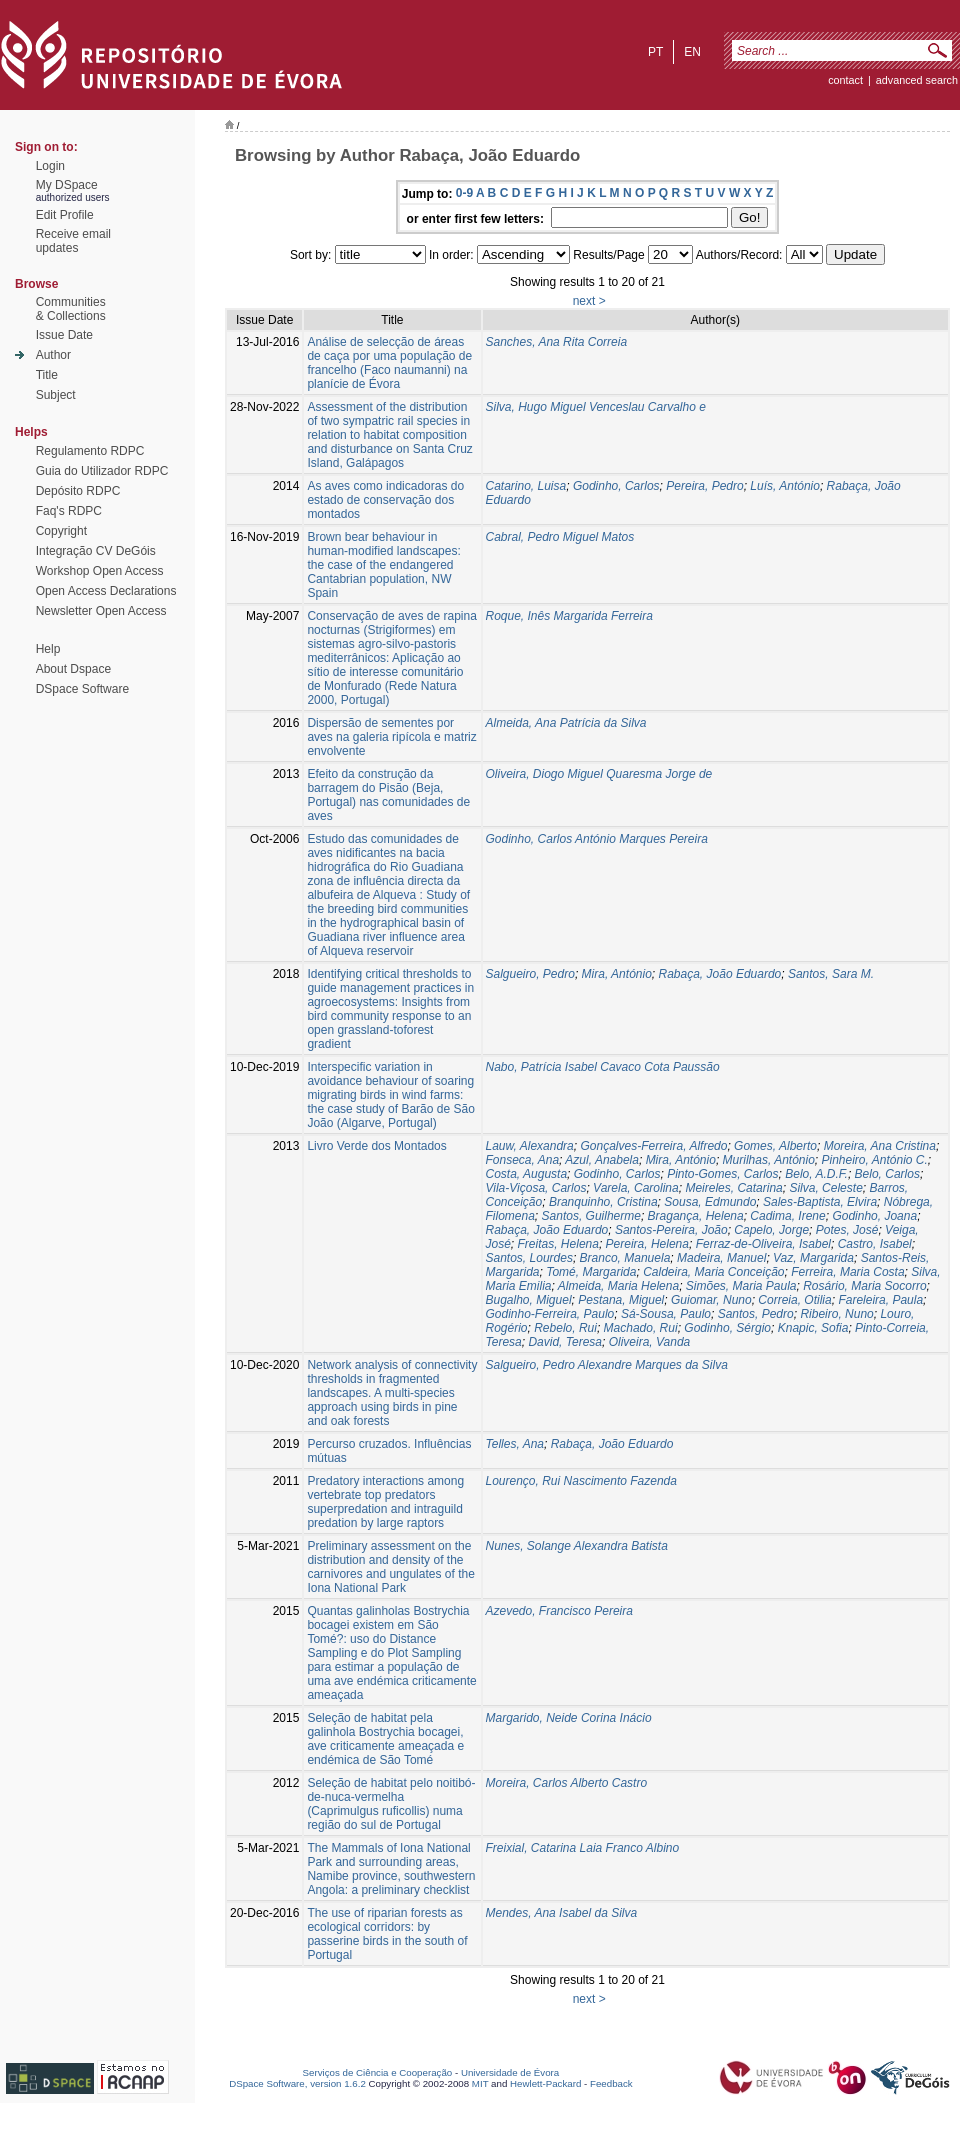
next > (589, 301)
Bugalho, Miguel (529, 1300)
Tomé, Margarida (591, 1272)
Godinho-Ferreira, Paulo (550, 1314)
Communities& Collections (71, 309)
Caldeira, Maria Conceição (713, 1272)
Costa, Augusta (527, 1174)
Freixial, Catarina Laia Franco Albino (583, 1848)
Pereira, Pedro (704, 486)
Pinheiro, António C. (875, 1160)
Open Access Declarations (106, 591)
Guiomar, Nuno (711, 1300)
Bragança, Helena (696, 1216)
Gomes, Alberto (775, 1146)
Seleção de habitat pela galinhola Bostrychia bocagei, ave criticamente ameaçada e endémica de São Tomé (385, 1739)
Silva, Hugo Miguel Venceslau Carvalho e (596, 407)
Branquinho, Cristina (603, 1202)
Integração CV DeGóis (96, 551)
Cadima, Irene (787, 1216)
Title (47, 375)
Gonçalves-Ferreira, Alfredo (653, 1146)
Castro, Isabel (875, 1244)
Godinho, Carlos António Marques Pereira (597, 839)
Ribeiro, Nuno (836, 1314)
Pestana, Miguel (621, 1300)
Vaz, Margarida (813, 1258)
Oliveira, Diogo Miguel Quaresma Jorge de (599, 774)
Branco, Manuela (625, 1258)
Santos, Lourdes (529, 1258)
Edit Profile (65, 215)
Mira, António (617, 974)
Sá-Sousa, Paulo (666, 1314)
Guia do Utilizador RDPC (102, 471)
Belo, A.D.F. (816, 1174)
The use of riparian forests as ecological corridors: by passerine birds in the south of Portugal (387, 1934)
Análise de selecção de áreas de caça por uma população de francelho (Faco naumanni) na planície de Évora (389, 363)
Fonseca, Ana (523, 1160)
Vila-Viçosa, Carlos (536, 1188)
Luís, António (785, 486)
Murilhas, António (769, 1160)
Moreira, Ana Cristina (880, 1146)
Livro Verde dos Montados (376, 1146)
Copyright (61, 531)
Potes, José (847, 1230)
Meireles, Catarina (733, 1188)
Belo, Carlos (887, 1174)
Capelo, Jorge (771, 1230)
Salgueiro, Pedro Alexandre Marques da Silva (607, 1365)
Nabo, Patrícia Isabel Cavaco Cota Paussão (603, 1067)
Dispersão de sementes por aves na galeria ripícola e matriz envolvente (391, 737)
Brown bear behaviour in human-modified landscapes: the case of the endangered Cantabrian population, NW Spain (383, 565)
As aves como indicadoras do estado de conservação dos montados (385, 500)
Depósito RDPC (78, 491)
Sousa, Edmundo (710, 1202)
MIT (480, 2083)
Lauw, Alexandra (530, 1146)
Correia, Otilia (794, 1300)
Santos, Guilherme (591, 1216)
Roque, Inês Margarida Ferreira (569, 616)
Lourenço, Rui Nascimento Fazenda (581, 1481)
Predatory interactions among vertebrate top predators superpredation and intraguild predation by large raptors (385, 1502)
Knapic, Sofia (813, 1328)
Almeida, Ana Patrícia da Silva (566, 723)
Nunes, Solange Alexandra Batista (577, 1546)
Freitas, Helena (558, 1244)
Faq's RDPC (69, 511)
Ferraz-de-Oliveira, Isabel (763, 1244)
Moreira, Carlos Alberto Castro (567, 1783)
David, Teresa (565, 1342)
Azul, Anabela (602, 1160)
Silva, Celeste (825, 1188)
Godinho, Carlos (616, 486)
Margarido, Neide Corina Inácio (569, 1718)
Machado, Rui (641, 1328)
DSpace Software (82, 689)
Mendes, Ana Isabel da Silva (562, 1913)
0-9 (464, 193)
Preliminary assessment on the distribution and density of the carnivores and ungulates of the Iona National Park (390, 1567)
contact (845, 80)
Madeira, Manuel (721, 1258)
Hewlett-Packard (545, 2083)
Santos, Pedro (756, 1314)
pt (655, 52)
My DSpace (67, 185)
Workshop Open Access (100, 571)
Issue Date (64, 335)
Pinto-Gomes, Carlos (722, 1174)
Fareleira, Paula (880, 1300)
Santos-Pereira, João (671, 1230)
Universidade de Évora (510, 2072)
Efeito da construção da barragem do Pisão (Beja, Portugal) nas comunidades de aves (388, 795)
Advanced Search (917, 80)
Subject (56, 395)
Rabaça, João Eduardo (720, 974)
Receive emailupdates (73, 241)
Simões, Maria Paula (741, 1286)
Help (48, 649)
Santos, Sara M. (831, 974)
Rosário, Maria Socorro (864, 1286)
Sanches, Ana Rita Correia (557, 342)
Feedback (611, 2083)
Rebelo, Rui (565, 1328)
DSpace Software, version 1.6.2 (297, 2083)
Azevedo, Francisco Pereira (559, 1611)
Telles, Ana (515, 1444)
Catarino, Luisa (526, 486)
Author (53, 355)
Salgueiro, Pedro (530, 974)
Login (50, 166)
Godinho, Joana (874, 1216)
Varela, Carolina (636, 1188)
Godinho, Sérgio (727, 1328)
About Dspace (73, 669)
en (692, 52)
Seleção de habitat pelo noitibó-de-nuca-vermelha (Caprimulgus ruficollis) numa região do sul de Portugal (391, 1804)
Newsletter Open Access (101, 611)
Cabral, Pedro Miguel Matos (560, 537)
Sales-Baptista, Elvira (820, 1202)
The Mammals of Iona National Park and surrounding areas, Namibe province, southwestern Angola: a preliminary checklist (391, 1869)
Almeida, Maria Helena (618, 1286)
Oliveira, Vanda (650, 1342)
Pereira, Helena (647, 1244)
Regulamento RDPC (90, 451)
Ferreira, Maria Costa (847, 1272)
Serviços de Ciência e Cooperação (378, 2072)
